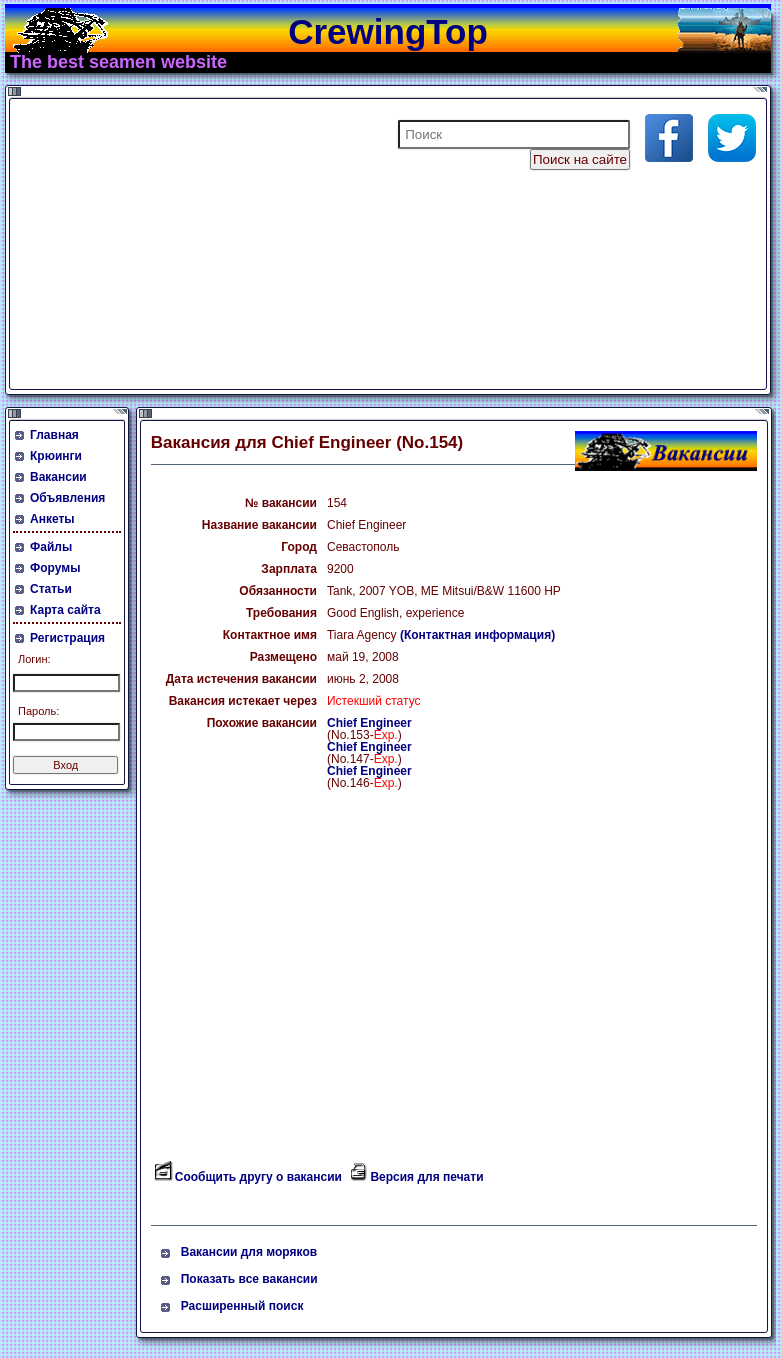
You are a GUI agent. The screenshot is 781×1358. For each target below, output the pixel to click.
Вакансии (58, 477)
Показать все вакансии (249, 1279)
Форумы (55, 568)
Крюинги (56, 456)
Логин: (34, 659)
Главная (54, 435)
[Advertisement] (254, 244)
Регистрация (67, 638)
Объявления (67, 498)
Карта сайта (65, 610)
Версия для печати (426, 1177)
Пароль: (38, 711)
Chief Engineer (369, 723)
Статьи (51, 589)
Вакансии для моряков (249, 1252)
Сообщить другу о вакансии (258, 1177)
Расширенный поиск (242, 1306)
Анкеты (52, 519)
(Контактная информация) (477, 635)
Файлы (51, 547)
